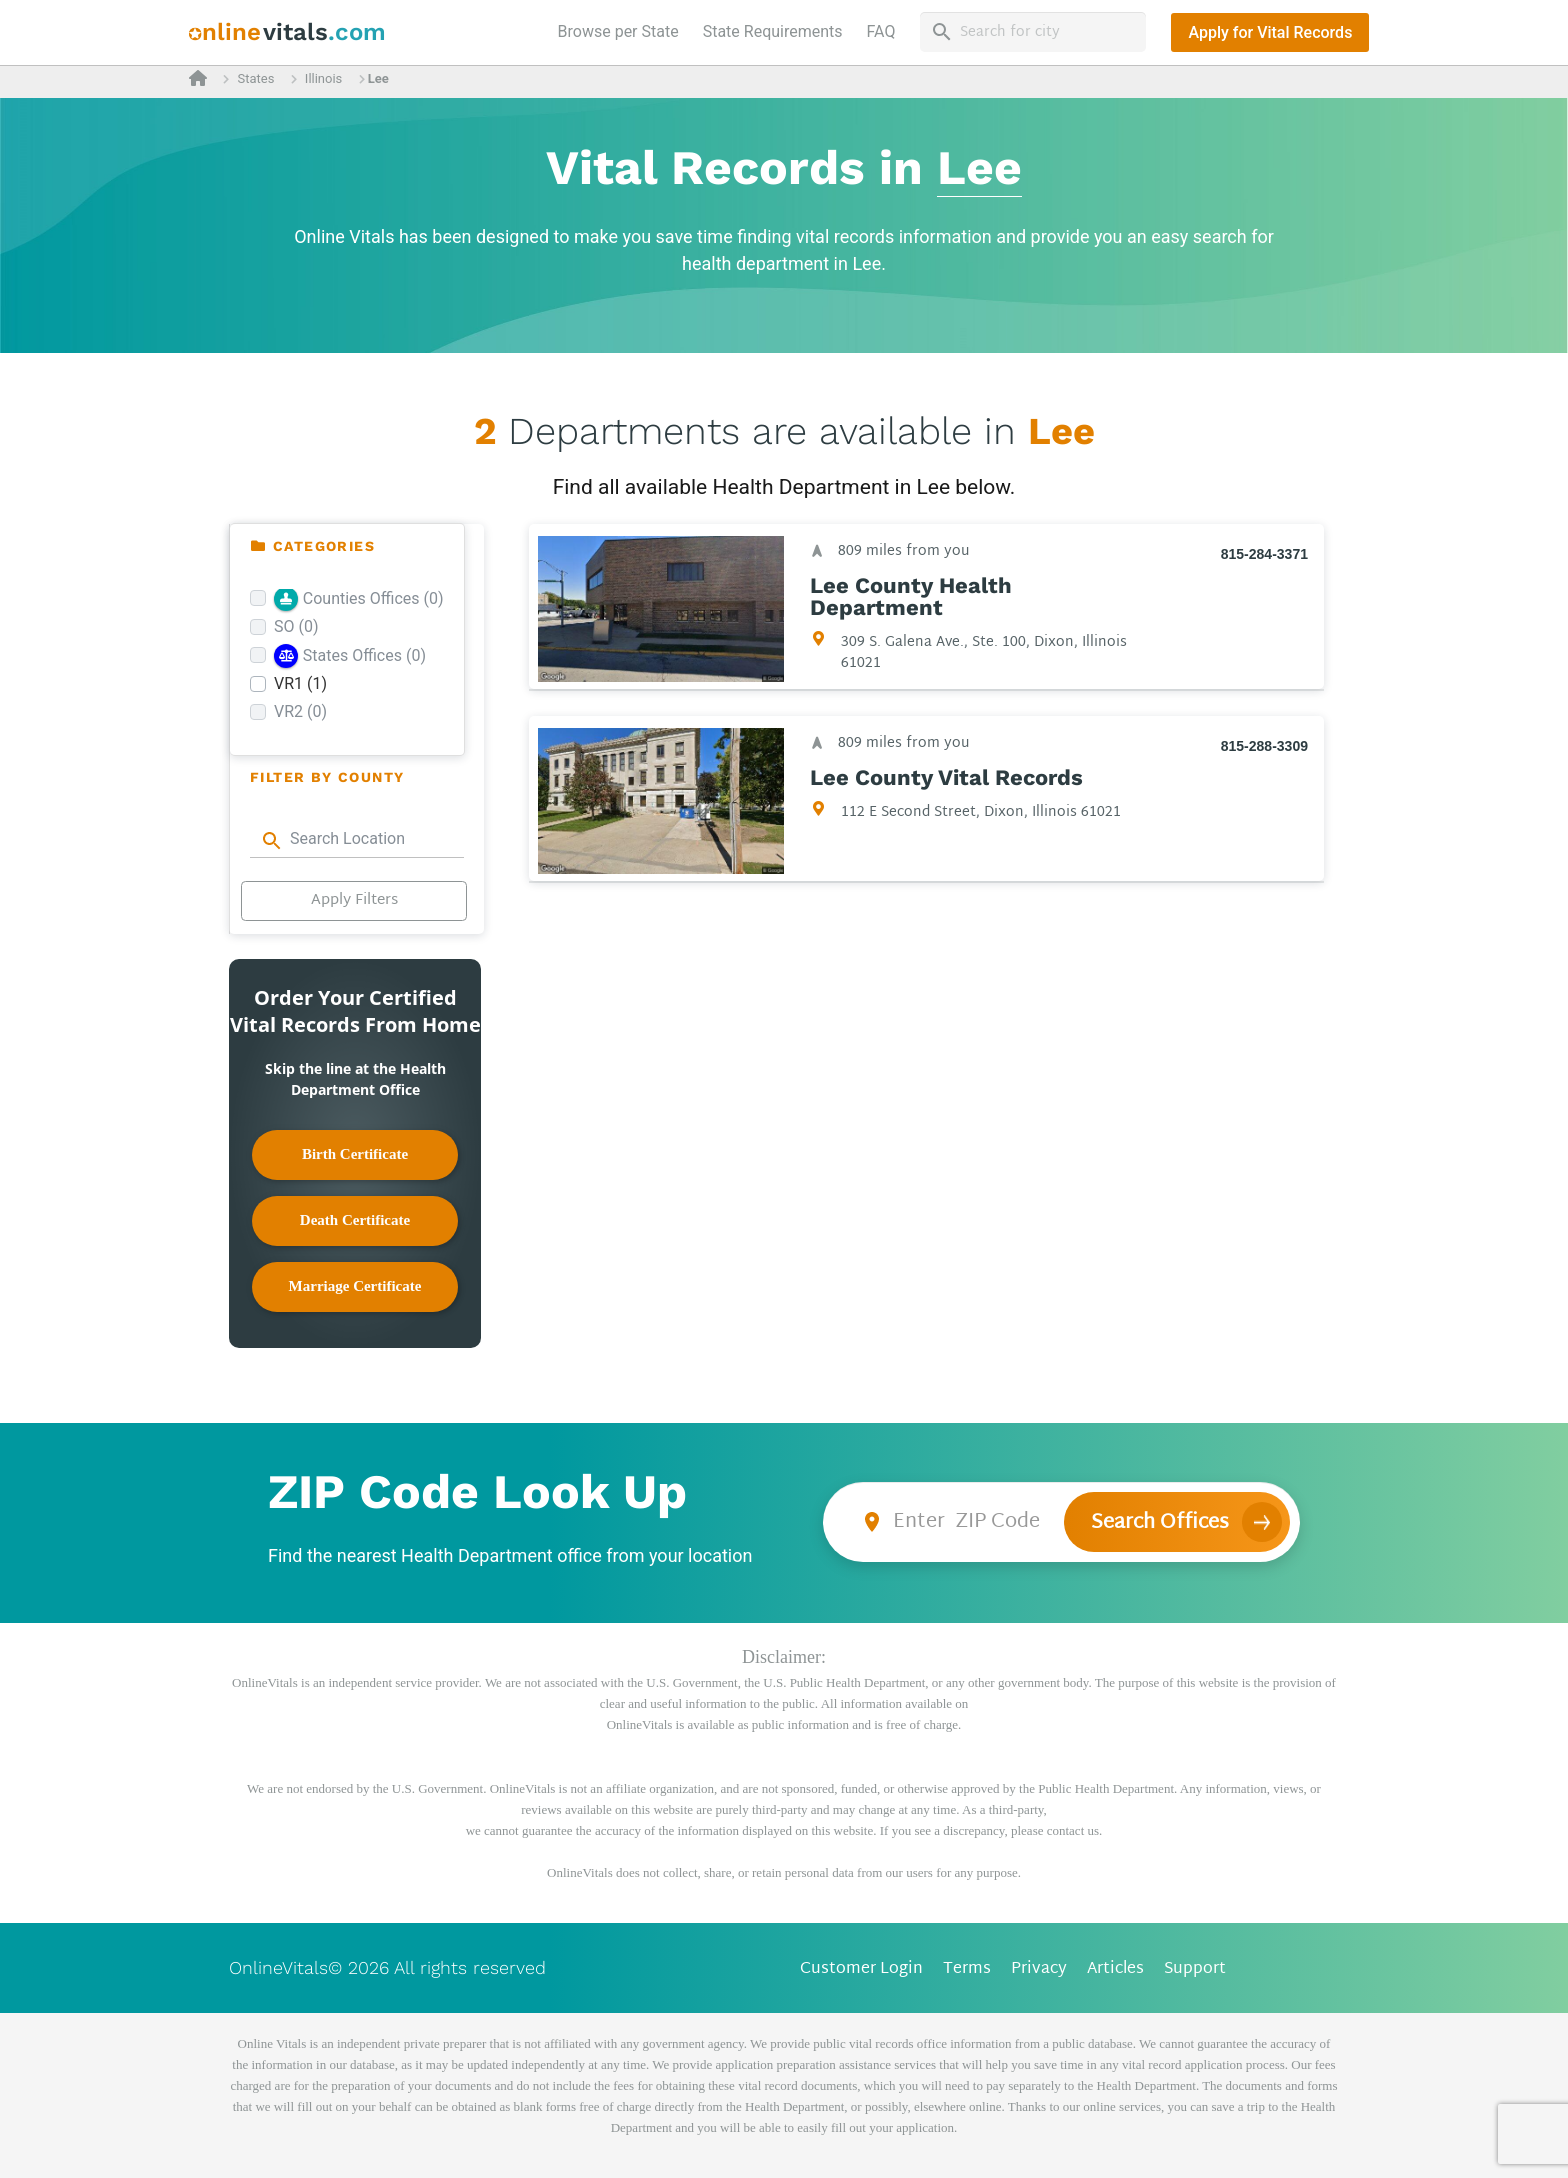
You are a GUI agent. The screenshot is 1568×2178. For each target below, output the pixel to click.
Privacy (1039, 1969)
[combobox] (357, 839)
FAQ (881, 31)
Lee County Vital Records (946, 778)
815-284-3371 (1264, 554)
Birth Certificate (355, 1154)
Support (1195, 1969)
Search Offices (1160, 1523)
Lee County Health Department (911, 597)
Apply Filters (354, 900)
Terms (967, 1969)
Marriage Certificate (355, 1286)
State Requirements (773, 31)
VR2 (300, 711)
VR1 (300, 683)
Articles (1115, 1969)
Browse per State (622, 30)
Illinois (323, 78)
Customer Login (861, 1969)
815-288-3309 (1264, 746)
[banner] (287, 32)
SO (296, 626)
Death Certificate (355, 1220)
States (255, 78)
